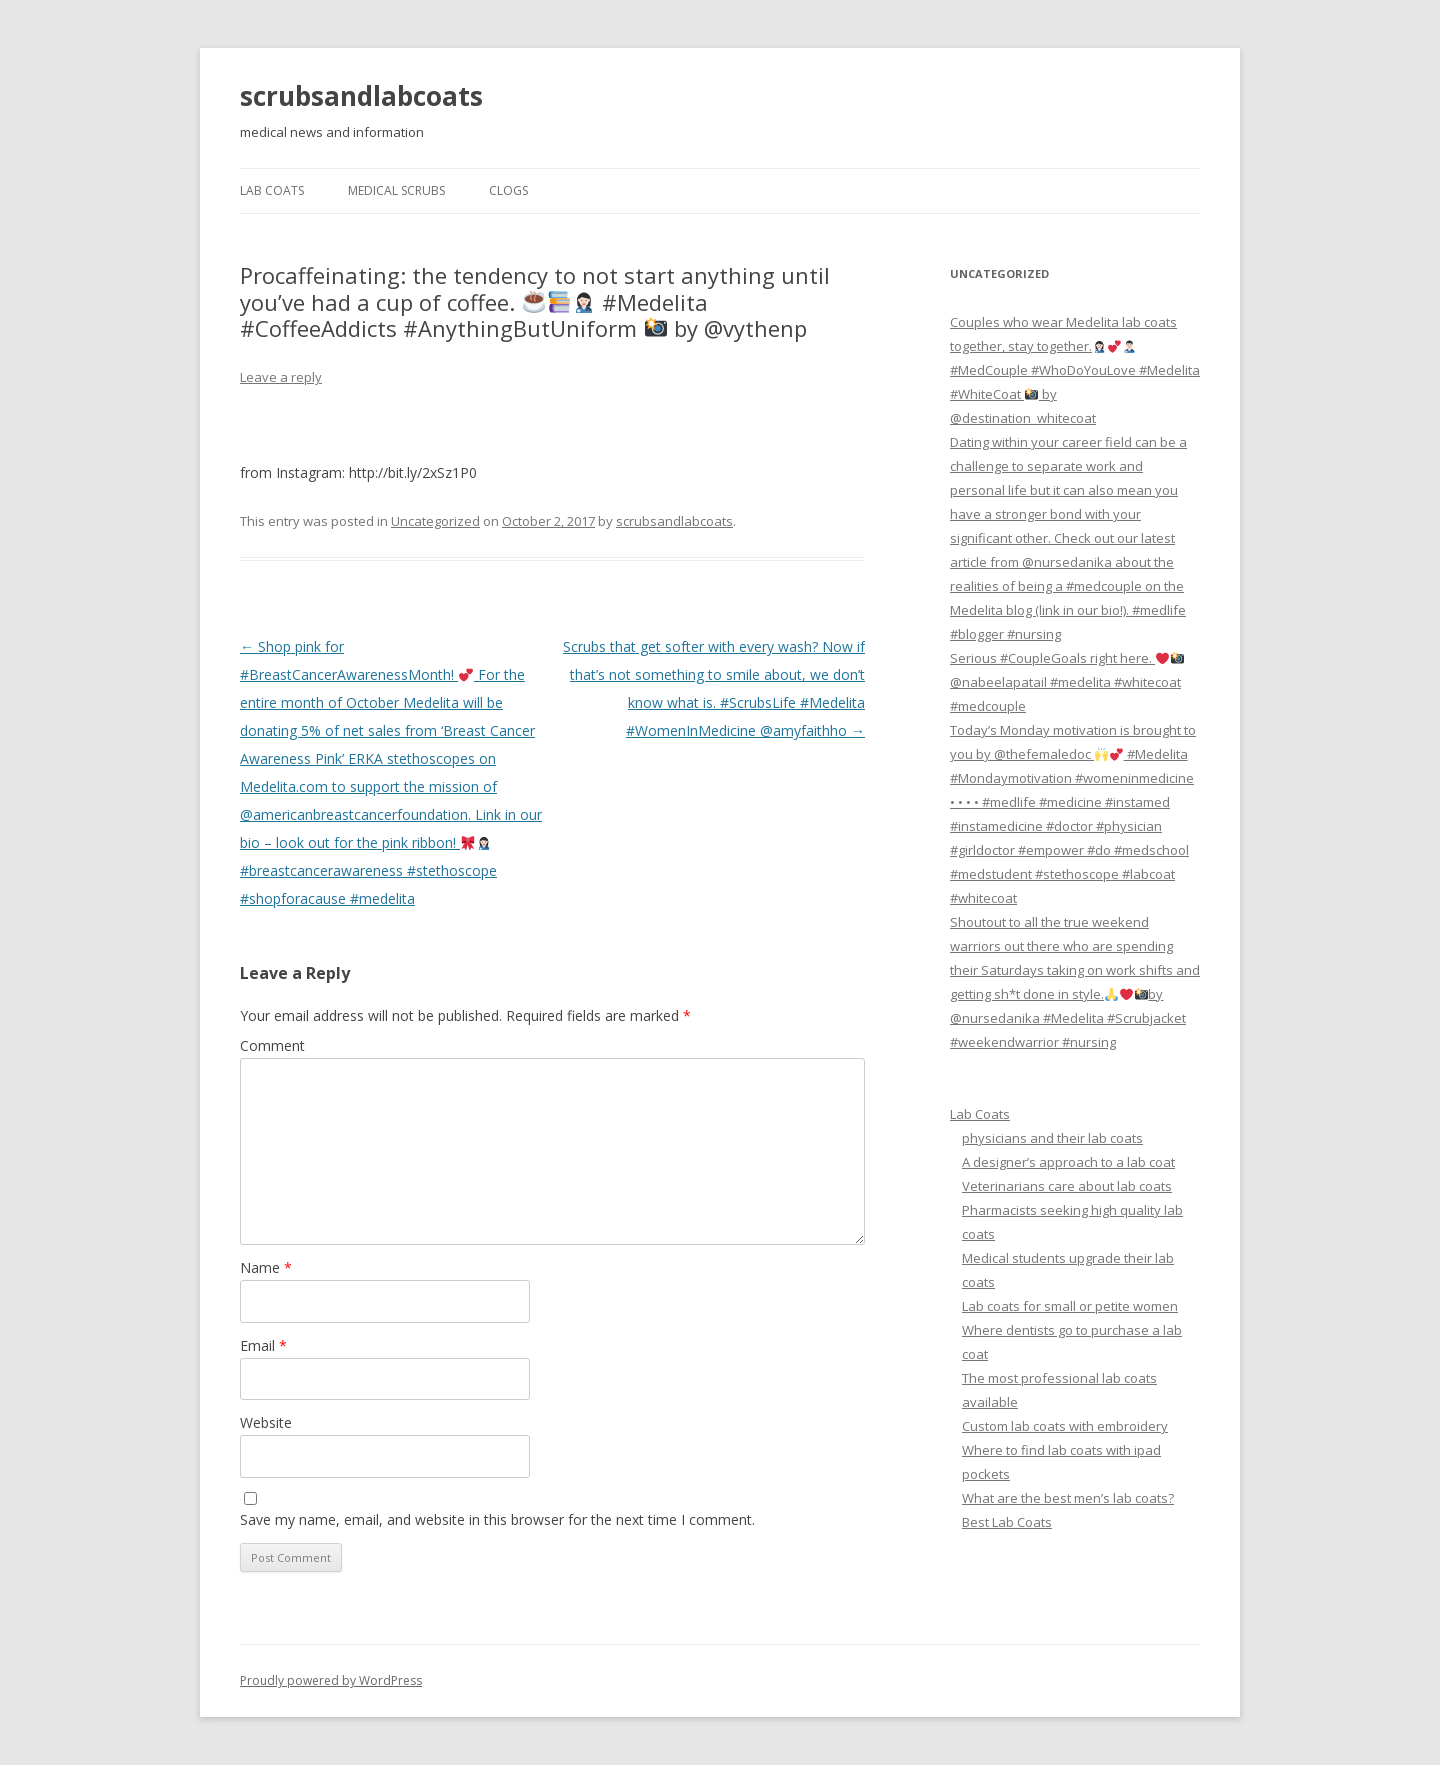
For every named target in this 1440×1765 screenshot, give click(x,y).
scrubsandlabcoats (361, 96)
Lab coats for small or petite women (1070, 1306)
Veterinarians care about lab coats (1067, 1186)
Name (266, 1267)
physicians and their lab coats (1052, 1138)
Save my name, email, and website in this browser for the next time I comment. (497, 1519)
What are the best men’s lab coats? (1068, 1498)
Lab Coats (272, 190)
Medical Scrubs (396, 190)
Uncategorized (435, 521)
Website (266, 1422)
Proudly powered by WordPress (331, 1680)
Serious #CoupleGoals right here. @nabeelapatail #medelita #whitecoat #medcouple (1067, 682)
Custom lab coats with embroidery (1065, 1426)
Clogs (508, 190)
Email (263, 1345)
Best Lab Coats (1007, 1522)
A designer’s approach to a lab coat (1068, 1162)
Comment (272, 1045)
